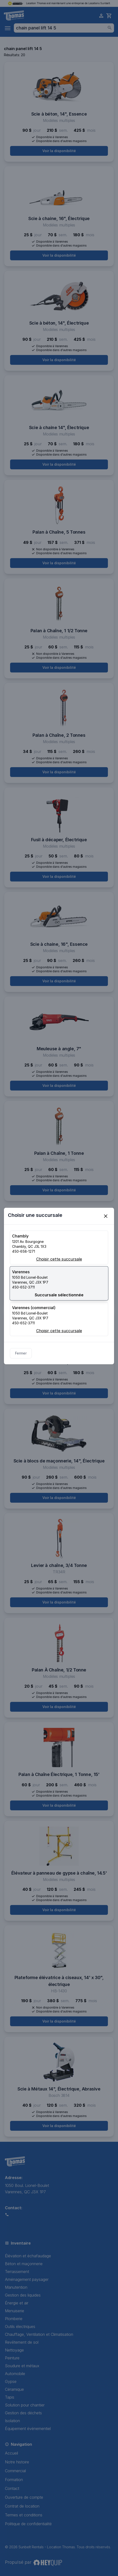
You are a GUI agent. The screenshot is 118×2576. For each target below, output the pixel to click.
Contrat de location (22, 2506)
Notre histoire (17, 2461)
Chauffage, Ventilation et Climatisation (39, 2334)
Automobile (15, 2373)
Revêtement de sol (21, 2342)
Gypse (11, 2381)
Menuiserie (14, 2310)
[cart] (109, 16)
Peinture (12, 2357)
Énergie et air (16, 2302)
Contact (12, 2488)
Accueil (11, 2453)
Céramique (14, 2389)
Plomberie (13, 2318)
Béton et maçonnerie (24, 2263)
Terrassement (17, 2271)
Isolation (12, 2420)
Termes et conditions (23, 2514)
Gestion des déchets (23, 2412)
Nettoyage (14, 2350)
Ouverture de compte (24, 2497)
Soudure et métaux (22, 2365)
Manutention (16, 2287)
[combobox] (64, 28)
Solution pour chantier (25, 2405)
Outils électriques (20, 2326)
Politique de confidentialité (28, 2523)
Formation (14, 2479)
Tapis (9, 2397)
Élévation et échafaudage (28, 2255)
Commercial (15, 2470)
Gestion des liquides (23, 2295)
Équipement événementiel (28, 2428)
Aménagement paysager (27, 2279)
